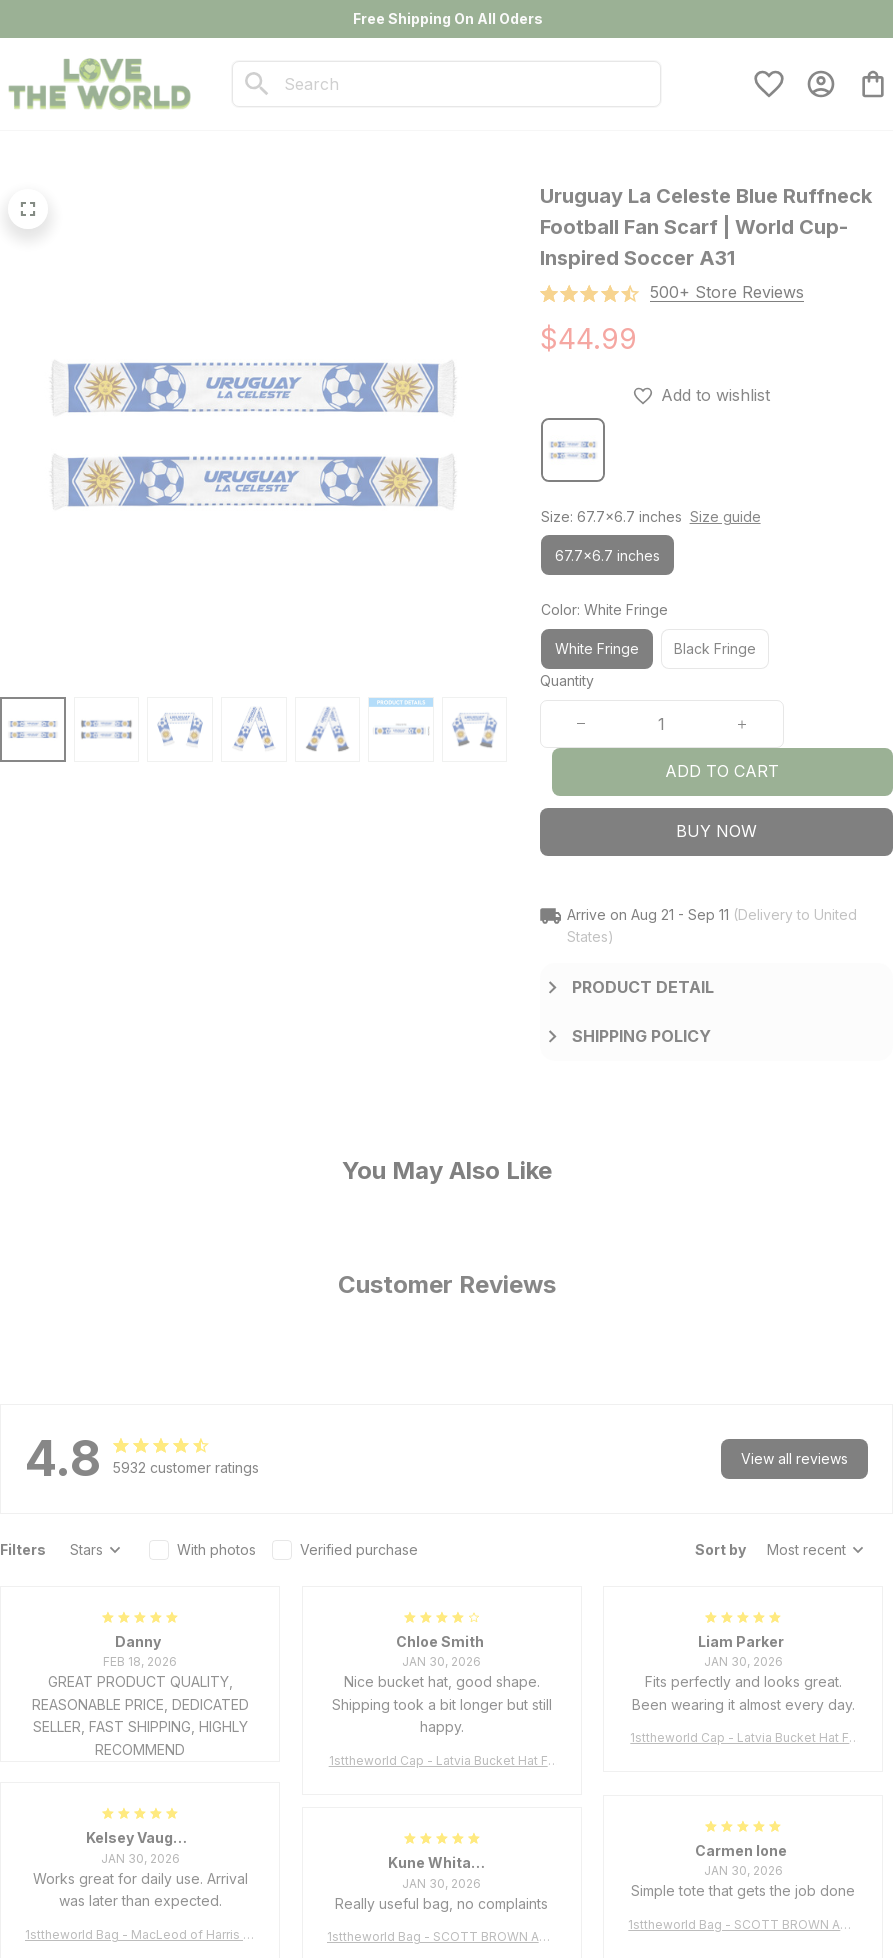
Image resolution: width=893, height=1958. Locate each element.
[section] (727, 292)
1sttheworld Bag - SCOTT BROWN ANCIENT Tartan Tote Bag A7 (743, 1925)
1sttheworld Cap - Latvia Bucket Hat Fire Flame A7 (442, 1761)
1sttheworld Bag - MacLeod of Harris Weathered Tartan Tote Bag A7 (140, 1935)
